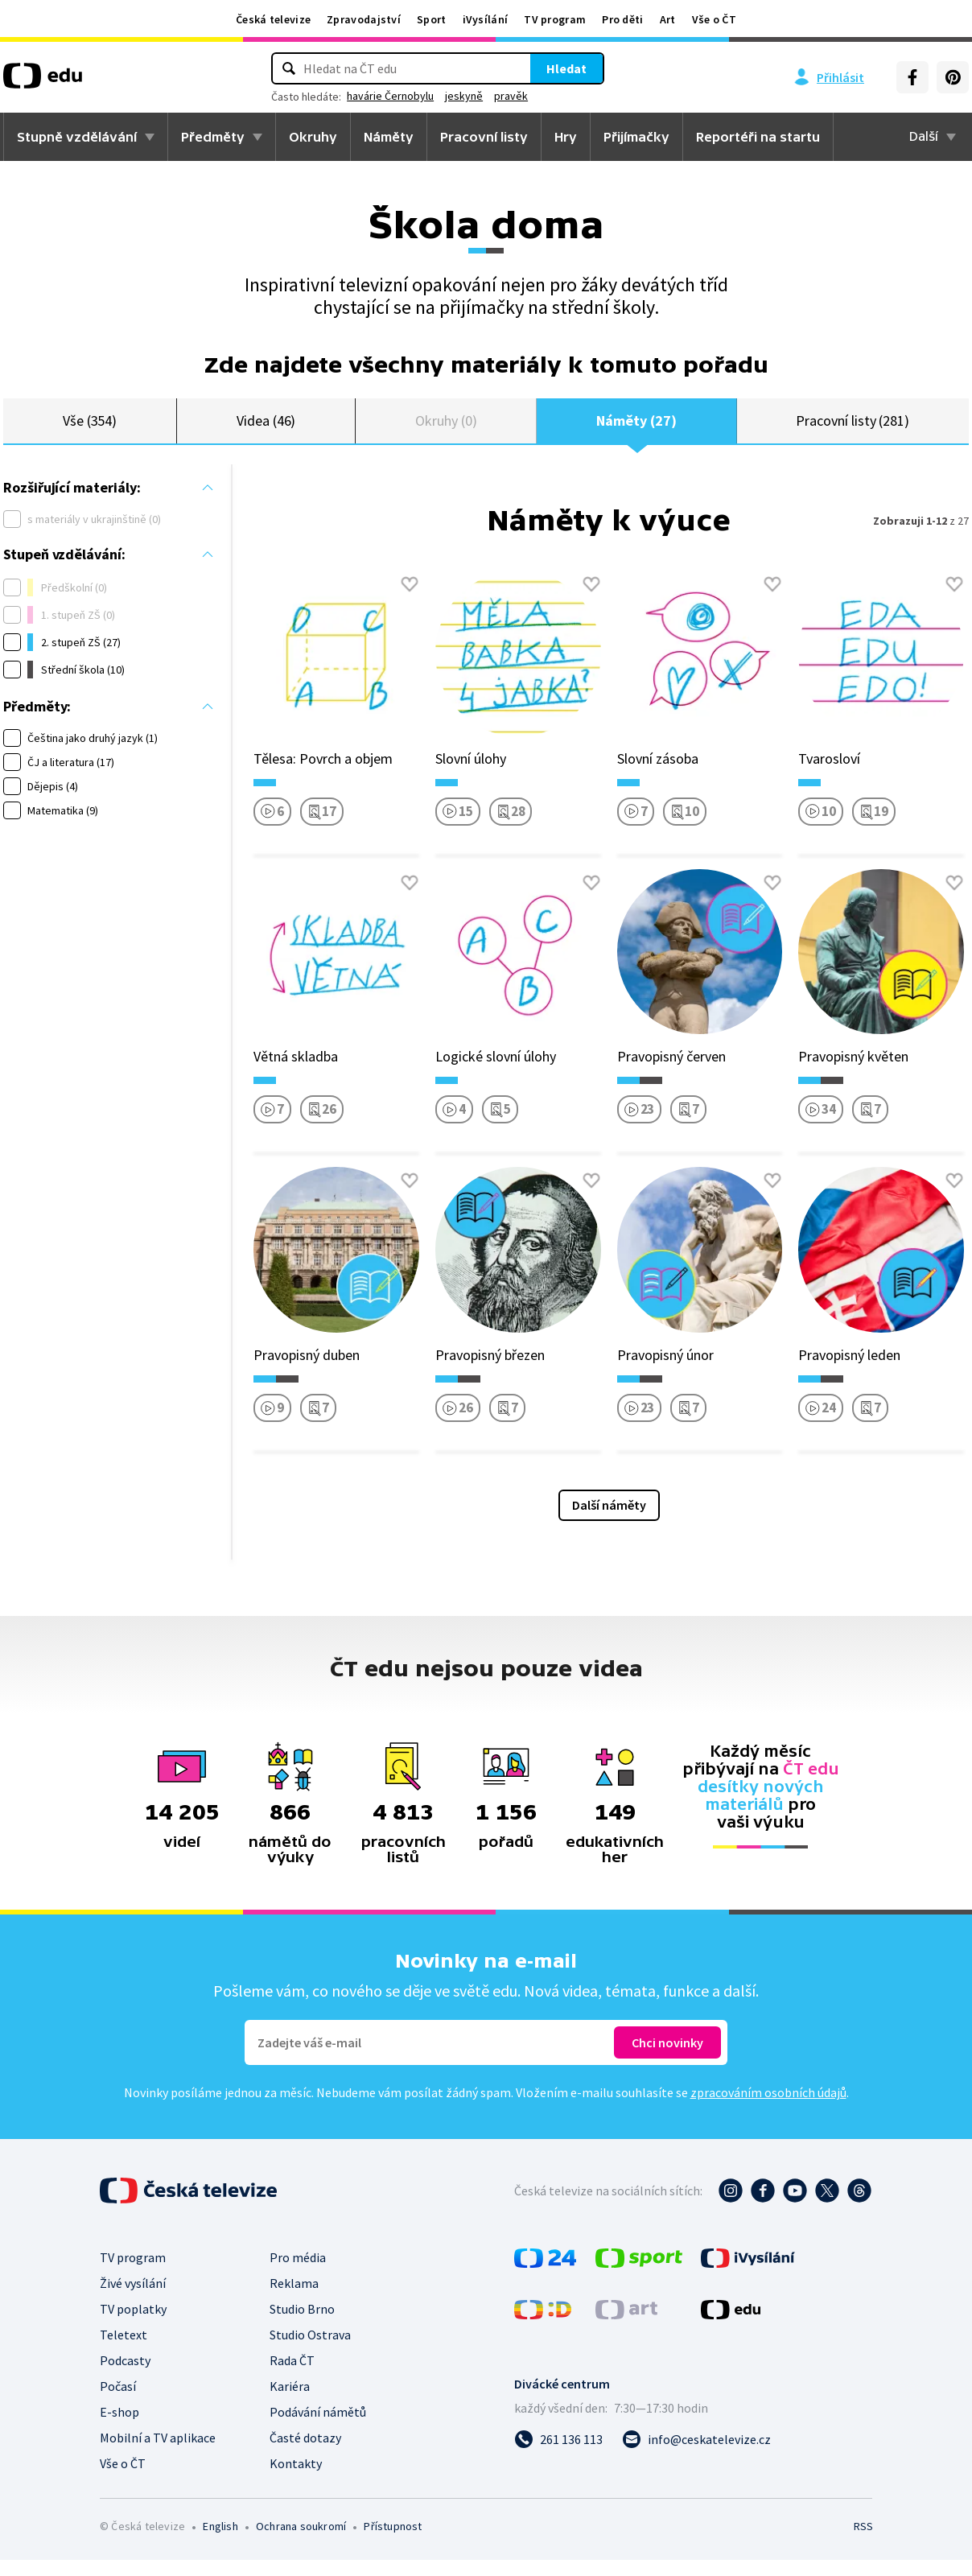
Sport (432, 19)
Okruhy (313, 137)
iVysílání (486, 19)
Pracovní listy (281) (852, 428)
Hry (565, 137)
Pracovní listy (484, 137)
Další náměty (609, 1521)
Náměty (389, 137)
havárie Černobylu (390, 96)
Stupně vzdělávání (77, 137)
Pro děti (622, 19)
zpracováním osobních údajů (768, 2108)
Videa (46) (266, 428)
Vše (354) (90, 428)
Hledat (566, 68)
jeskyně (464, 96)
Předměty (213, 137)
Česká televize (273, 19)
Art (668, 19)
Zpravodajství (364, 19)
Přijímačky (636, 137)
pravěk (511, 96)
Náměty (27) (636, 428)
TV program (555, 19)
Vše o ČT (714, 19)
